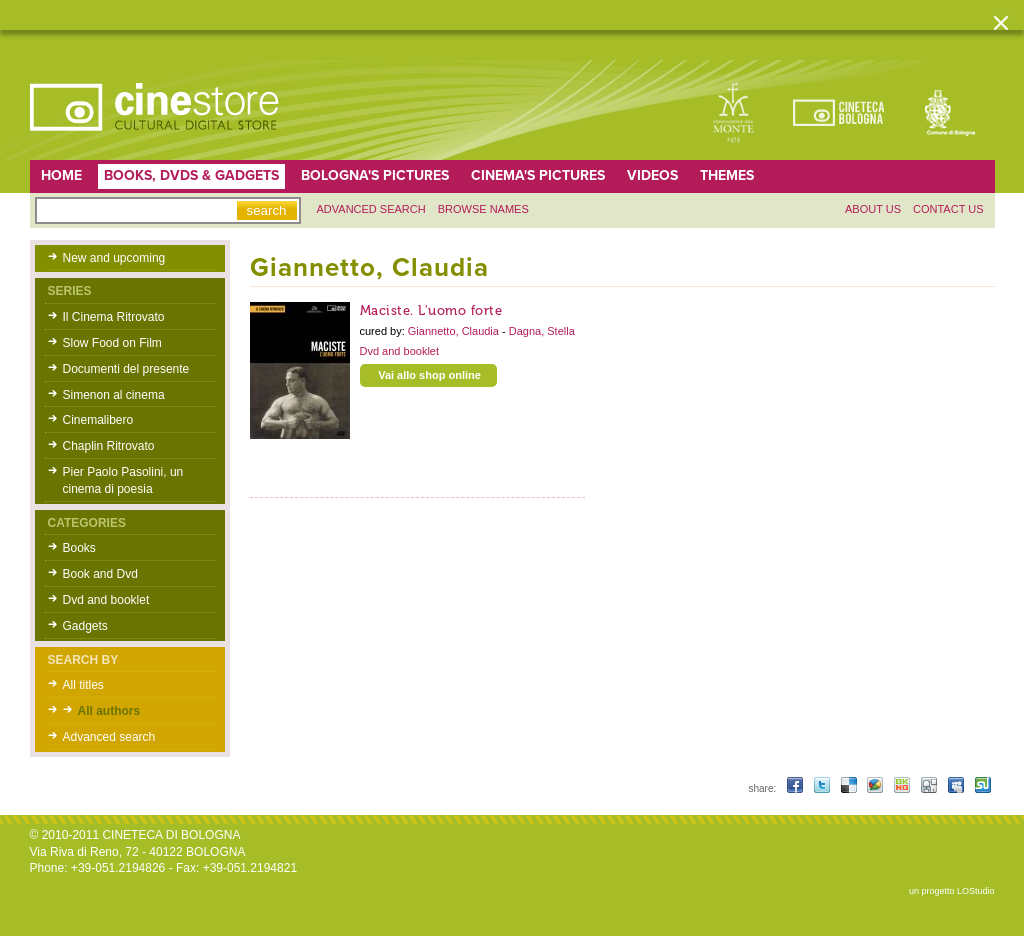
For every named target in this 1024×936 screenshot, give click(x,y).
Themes (727, 175)
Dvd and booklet (106, 600)
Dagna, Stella (542, 331)
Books (79, 548)
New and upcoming (114, 258)
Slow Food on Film (112, 343)
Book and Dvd (100, 574)
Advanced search (371, 209)
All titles (83, 685)
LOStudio (976, 891)
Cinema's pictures (538, 175)
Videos (652, 175)
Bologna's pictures (375, 175)
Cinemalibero (98, 420)
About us (873, 209)
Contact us (948, 209)
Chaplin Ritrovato (109, 446)
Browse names (483, 209)
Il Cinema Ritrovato (114, 317)
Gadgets (85, 626)
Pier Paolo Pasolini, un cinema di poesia (123, 480)
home (61, 175)
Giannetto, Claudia (455, 331)
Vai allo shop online (429, 375)
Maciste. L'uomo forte (431, 310)
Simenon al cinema (114, 395)
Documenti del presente (126, 369)
